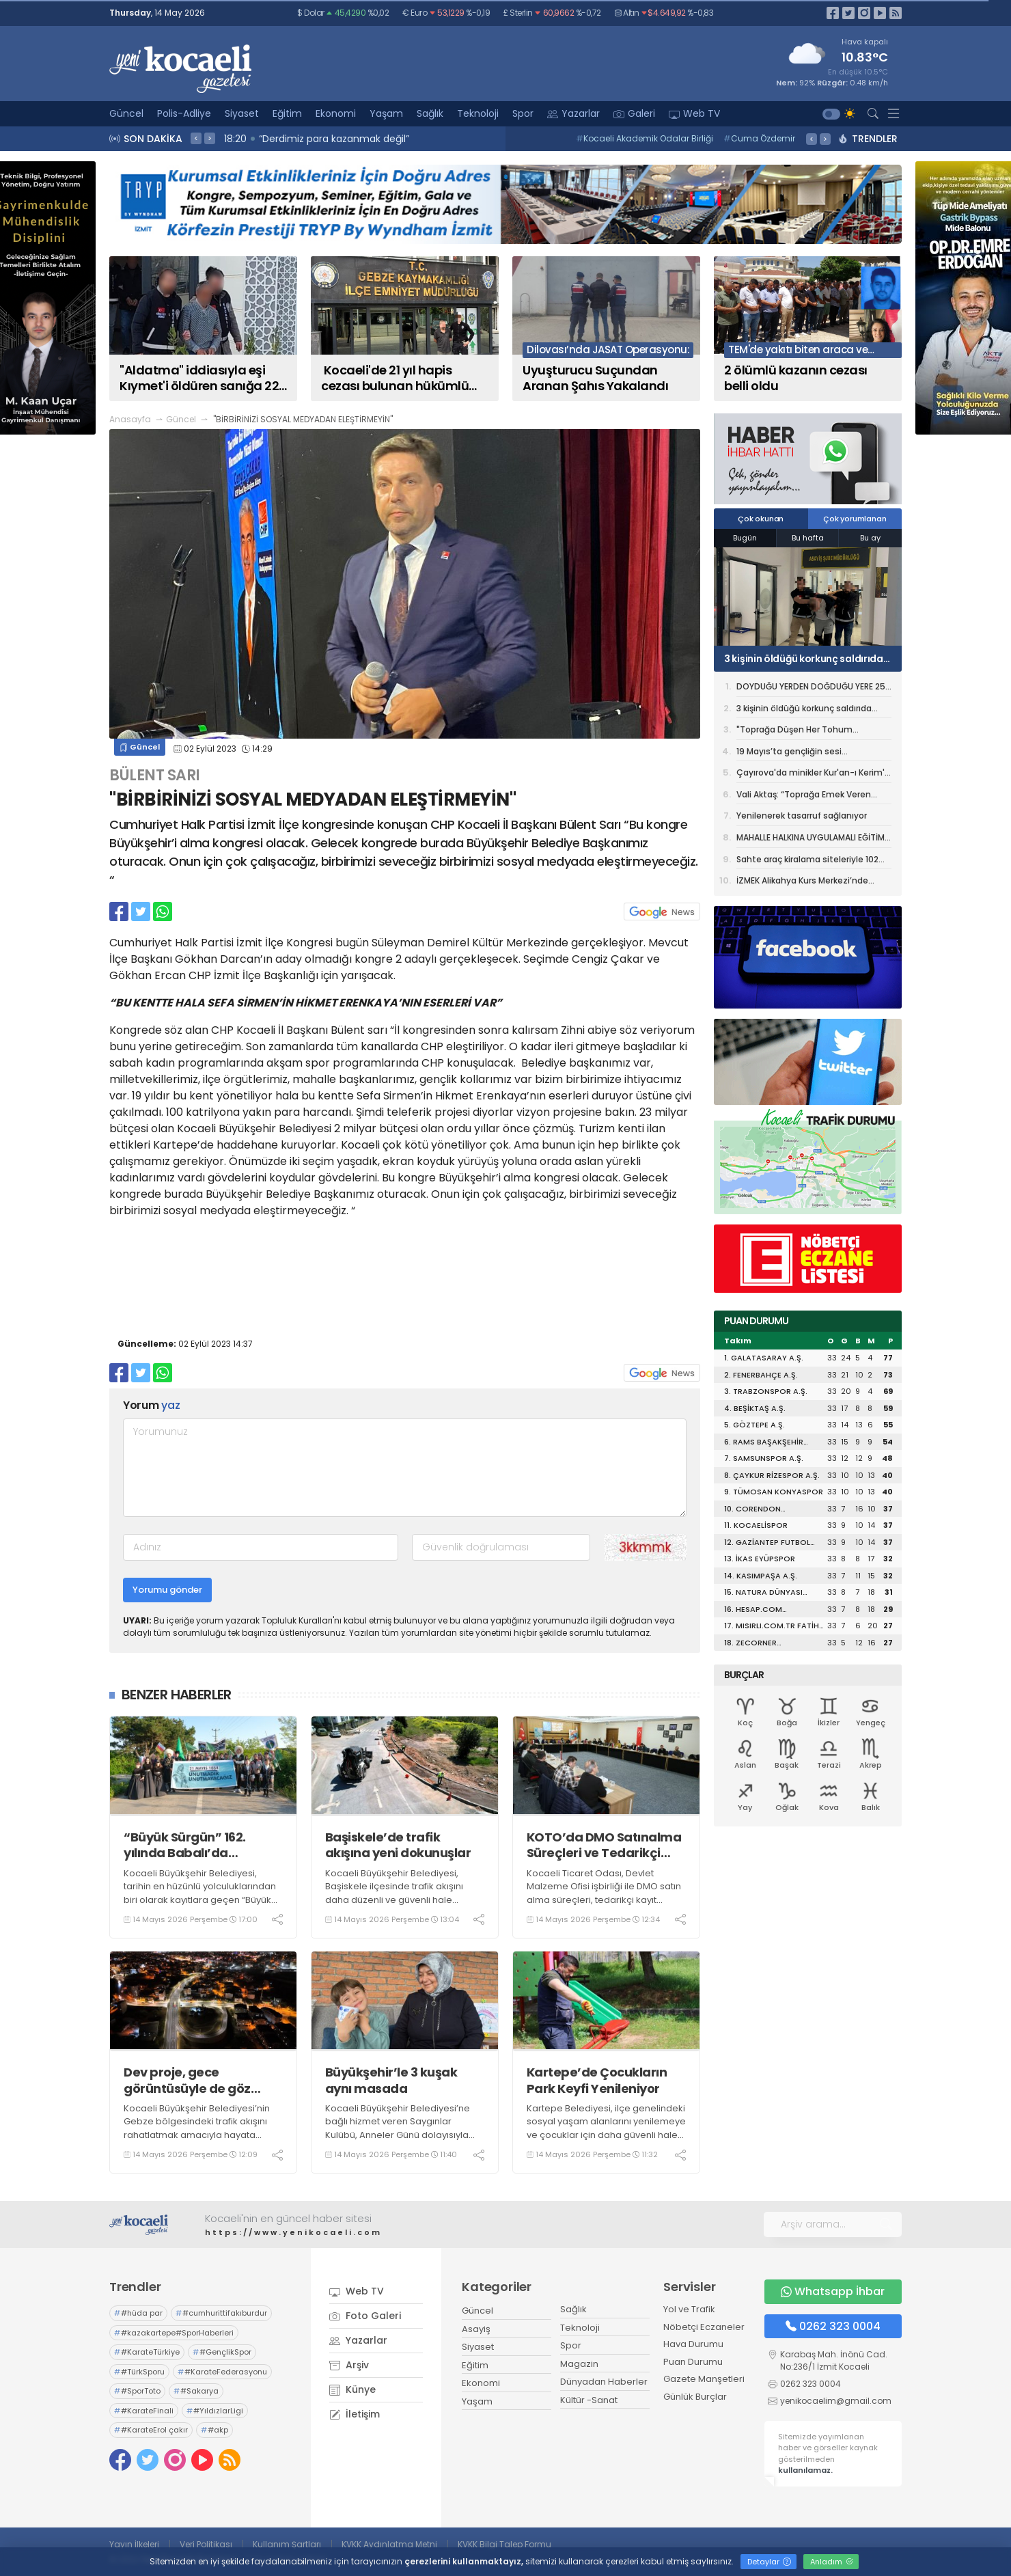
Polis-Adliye (184, 113)
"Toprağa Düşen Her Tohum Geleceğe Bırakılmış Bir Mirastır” (801, 732)
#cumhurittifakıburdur (221, 2312)
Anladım (831, 2561)
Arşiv (349, 2365)
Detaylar (769, 2561)
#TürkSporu (139, 2371)
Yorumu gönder (167, 1589)
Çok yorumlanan (854, 518)
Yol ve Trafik (689, 2309)
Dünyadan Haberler (604, 2381)
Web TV (694, 113)
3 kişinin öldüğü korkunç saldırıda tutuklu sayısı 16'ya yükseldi (803, 659)
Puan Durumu (693, 2361)
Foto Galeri (365, 2315)
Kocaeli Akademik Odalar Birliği (644, 138)
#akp (214, 2429)
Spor (523, 113)
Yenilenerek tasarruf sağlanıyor (801, 815)
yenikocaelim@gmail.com (835, 2401)
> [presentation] (210, 138)
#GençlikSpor (222, 2351)
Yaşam (386, 113)
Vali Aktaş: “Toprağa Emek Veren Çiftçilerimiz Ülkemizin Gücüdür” (804, 797)
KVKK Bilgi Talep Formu (504, 2544)
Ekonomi (336, 113)
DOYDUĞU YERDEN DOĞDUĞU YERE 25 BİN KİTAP (810, 689)
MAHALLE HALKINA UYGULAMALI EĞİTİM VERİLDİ (810, 840)
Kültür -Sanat (589, 2400)
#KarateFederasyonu (222, 2371)
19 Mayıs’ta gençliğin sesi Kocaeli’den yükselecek (789, 753)
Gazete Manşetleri (704, 2378)
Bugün (745, 537)
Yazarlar (573, 113)
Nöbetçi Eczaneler (704, 2326)
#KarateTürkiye (147, 2351)
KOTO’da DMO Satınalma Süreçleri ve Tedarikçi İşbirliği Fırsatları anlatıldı (604, 1845)
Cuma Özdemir (759, 138)
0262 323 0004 (833, 2326)
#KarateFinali (144, 2410)
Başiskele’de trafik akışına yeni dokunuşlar (398, 1845)
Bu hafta (808, 537)
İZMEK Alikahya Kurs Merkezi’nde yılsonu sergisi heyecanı (802, 882)
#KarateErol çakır (151, 2429)
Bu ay (870, 537)
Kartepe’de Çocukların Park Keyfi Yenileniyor (597, 2080)
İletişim (354, 2414)
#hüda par (138, 2312)
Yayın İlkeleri (134, 2544)
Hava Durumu (693, 2344)
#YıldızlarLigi (214, 2410)
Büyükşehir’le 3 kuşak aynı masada (391, 2080)
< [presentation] (196, 138)
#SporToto (137, 2390)
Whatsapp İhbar (833, 2291)
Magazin (579, 2363)
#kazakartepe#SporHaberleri (174, 2332)
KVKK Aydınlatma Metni (389, 2544)
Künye (352, 2389)
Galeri (634, 113)
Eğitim (287, 113)
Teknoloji (478, 113)
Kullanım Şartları (287, 2544)
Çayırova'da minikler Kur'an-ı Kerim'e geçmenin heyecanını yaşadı (813, 775)
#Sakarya (196, 2390)
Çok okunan (761, 518)
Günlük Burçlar (695, 2396)
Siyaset (242, 113)
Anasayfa (130, 419)
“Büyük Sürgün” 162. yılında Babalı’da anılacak (185, 1845)
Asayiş (476, 2328)
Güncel (126, 113)
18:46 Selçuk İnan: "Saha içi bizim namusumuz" (339, 139)
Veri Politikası (206, 2544)
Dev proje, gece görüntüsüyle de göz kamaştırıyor (187, 2080)
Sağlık (430, 113)
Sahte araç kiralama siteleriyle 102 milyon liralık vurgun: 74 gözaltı (807, 861)
